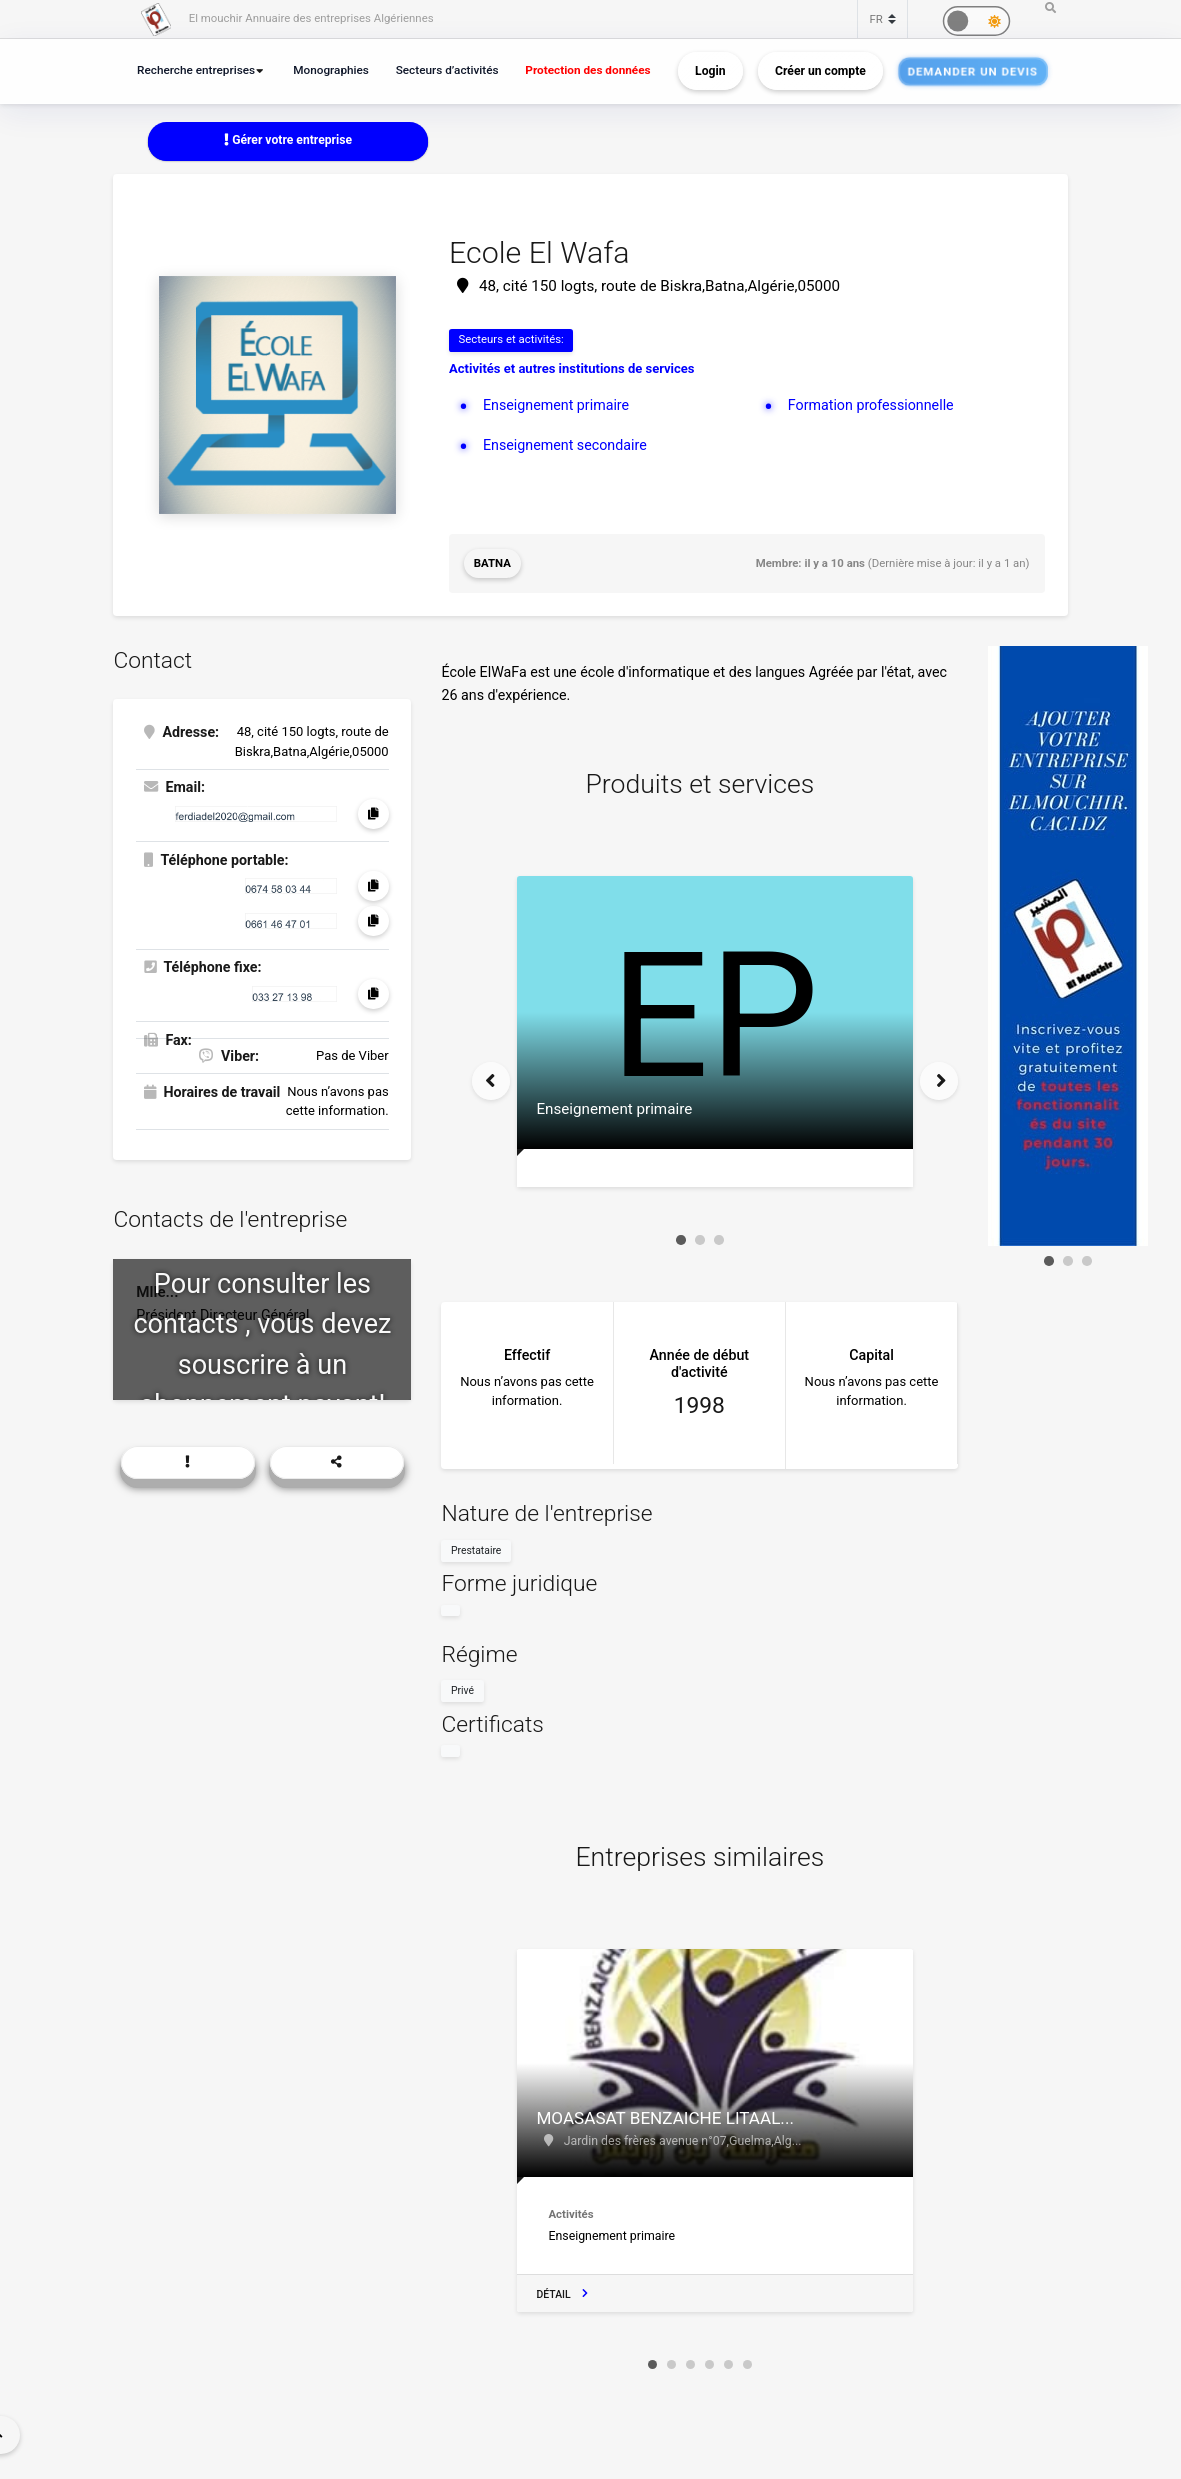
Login (710, 71)
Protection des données (587, 70)
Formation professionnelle (871, 405)
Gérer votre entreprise (288, 140)
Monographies (331, 70)
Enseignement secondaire (565, 445)
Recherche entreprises (196, 70)
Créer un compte (820, 71)
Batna (492, 563)
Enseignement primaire (556, 405)
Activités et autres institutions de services (572, 368)
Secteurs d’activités (447, 70)
